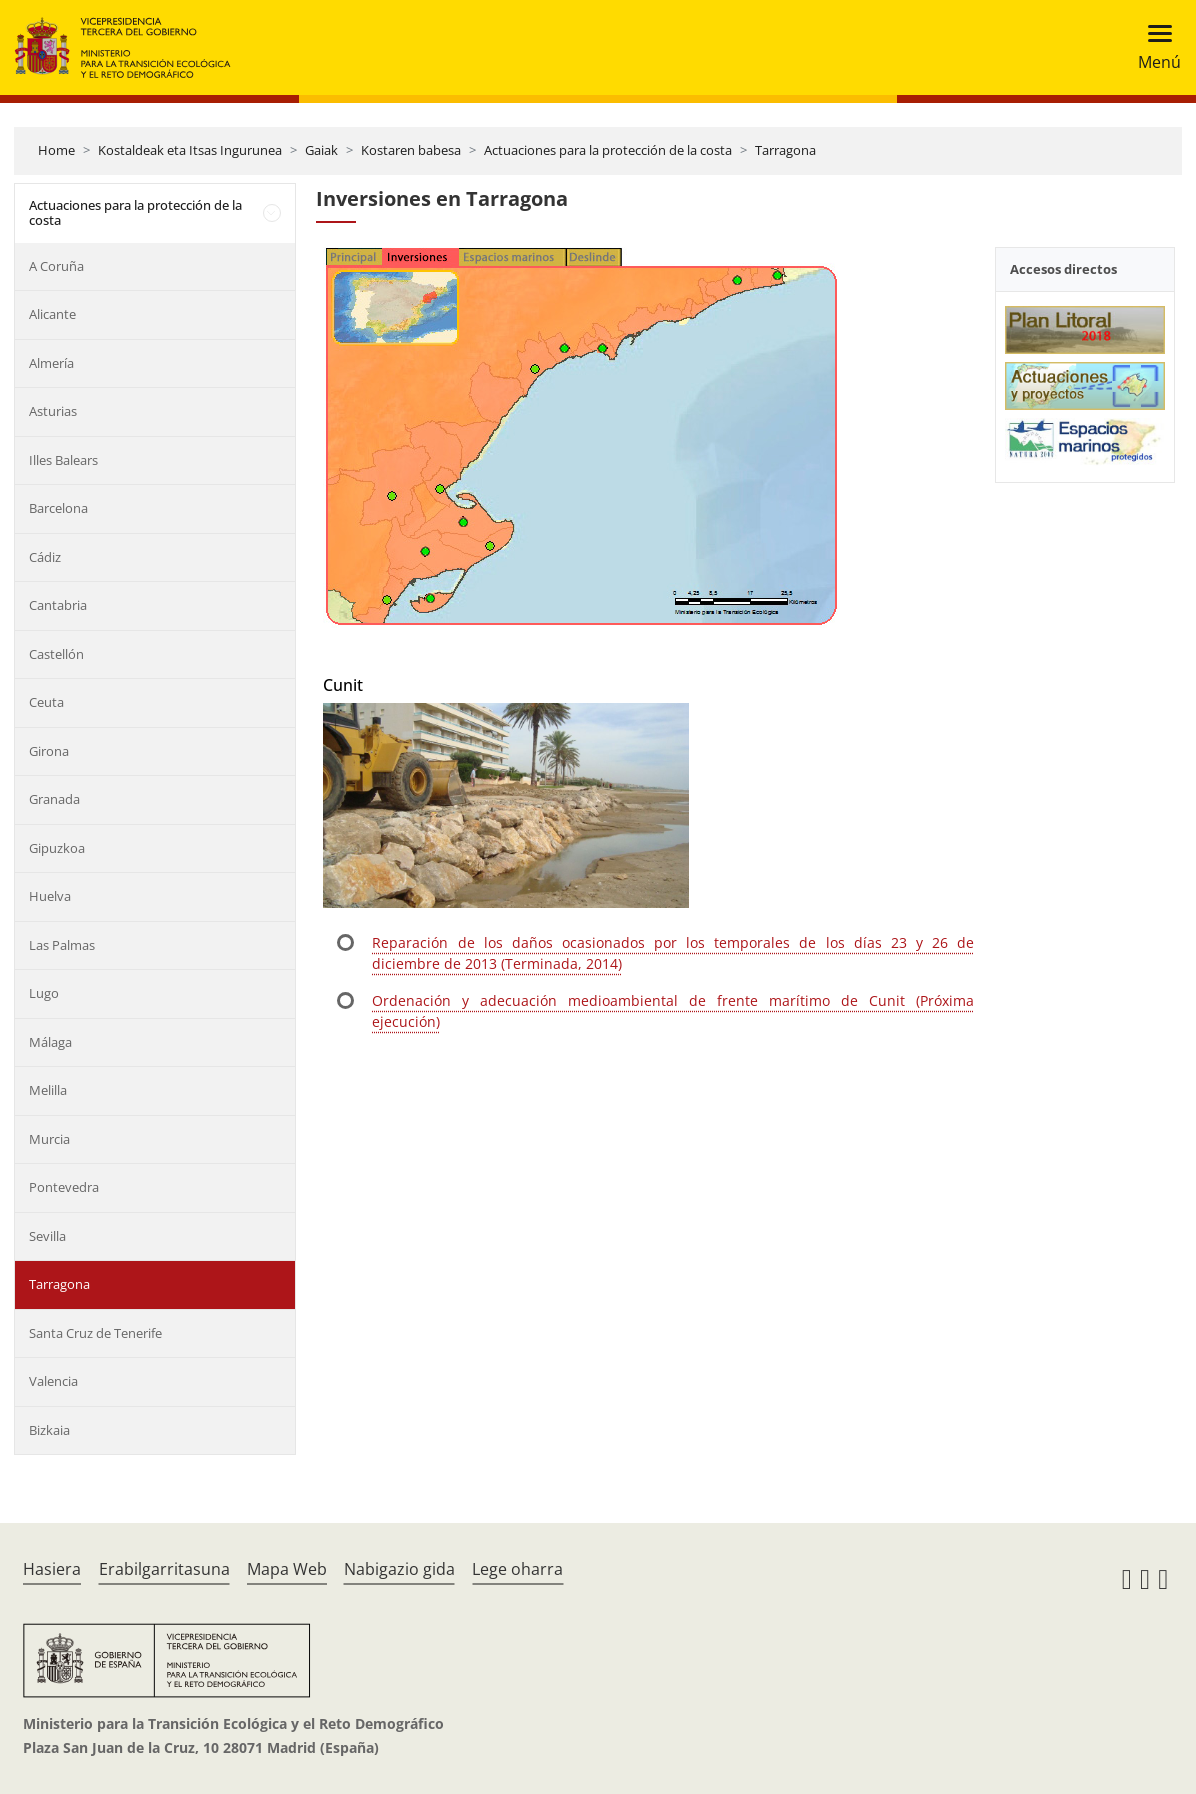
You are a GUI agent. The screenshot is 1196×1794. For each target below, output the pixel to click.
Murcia (49, 1139)
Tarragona (785, 150)
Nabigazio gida (399, 1569)
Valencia (53, 1381)
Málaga (50, 1042)
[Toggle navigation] (1153, 47)
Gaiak (321, 150)
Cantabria (58, 605)
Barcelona (58, 508)
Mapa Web (287, 1569)
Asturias (53, 411)
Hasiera (52, 1569)
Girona (49, 751)
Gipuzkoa (57, 848)
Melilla (48, 1090)
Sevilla (47, 1236)
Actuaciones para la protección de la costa (608, 150)
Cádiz (45, 557)
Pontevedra (64, 1187)
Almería (51, 363)
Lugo (44, 993)
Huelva (50, 896)
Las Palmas (62, 945)
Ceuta (46, 702)
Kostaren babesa (411, 150)
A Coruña (56, 266)
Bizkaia (49, 1430)
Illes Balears (63, 460)
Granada (54, 799)
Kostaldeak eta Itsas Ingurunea (190, 150)
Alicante (52, 314)
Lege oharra (517, 1569)
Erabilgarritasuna (164, 1569)
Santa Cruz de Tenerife (95, 1333)
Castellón (56, 654)
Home (56, 150)
